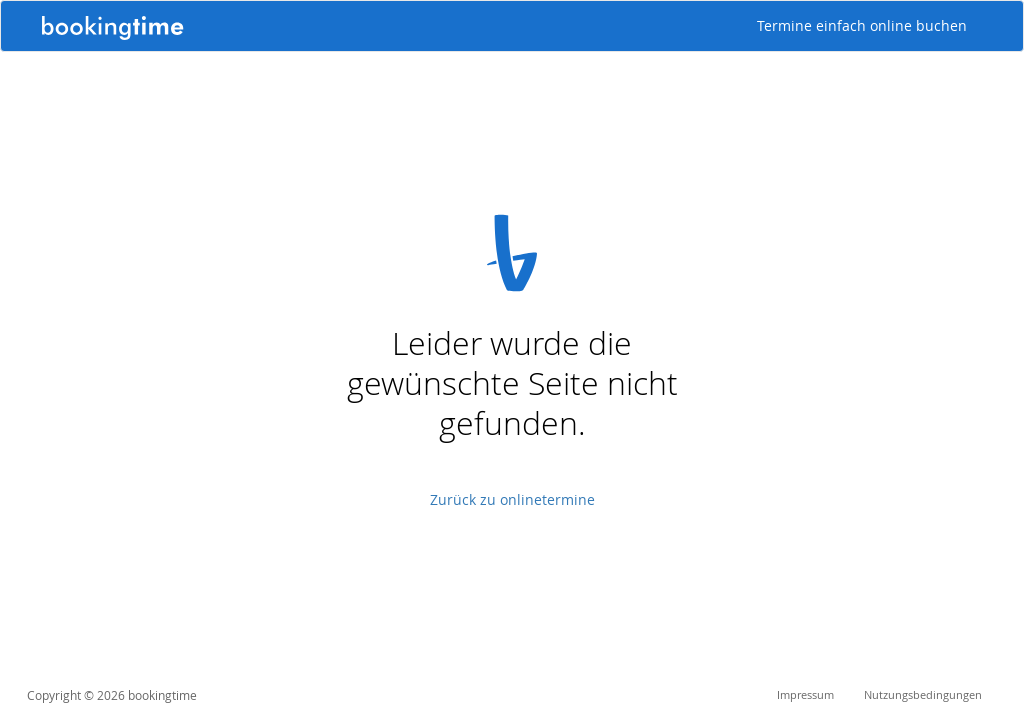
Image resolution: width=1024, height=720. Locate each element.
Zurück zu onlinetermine (512, 499)
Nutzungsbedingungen (923, 694)
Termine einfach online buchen (862, 25)
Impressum (805, 694)
